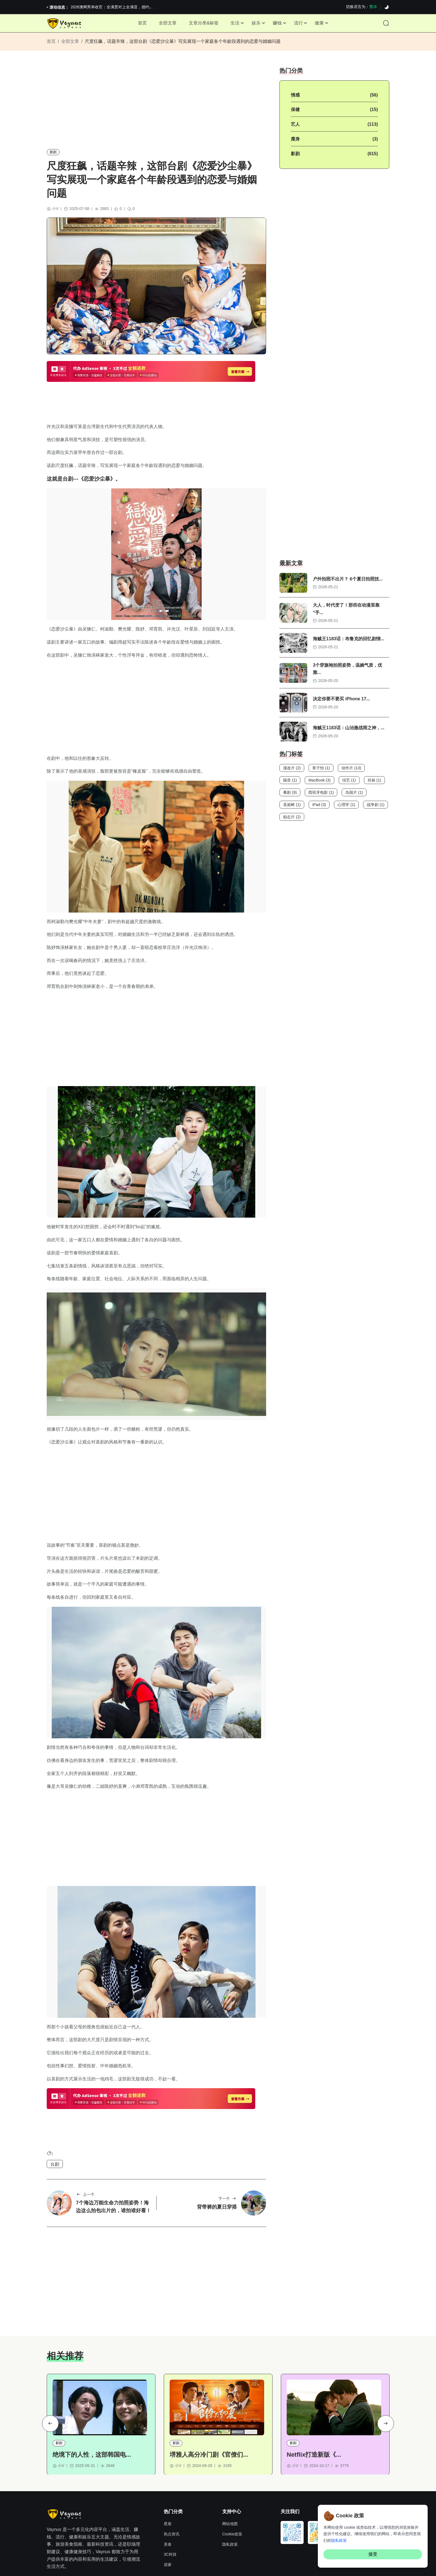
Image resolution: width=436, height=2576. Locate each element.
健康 (325, 25)
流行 (302, 25)
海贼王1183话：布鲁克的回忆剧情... (348, 644)
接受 (372, 2554)
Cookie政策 (232, 2468)
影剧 (53, 157)
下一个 (227, 2131)
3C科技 (170, 2488)
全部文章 (163, 25)
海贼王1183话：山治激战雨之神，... (348, 733)
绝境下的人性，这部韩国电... (92, 2388)
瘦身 (295, 144)
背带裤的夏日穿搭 (217, 2139)
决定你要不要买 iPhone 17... (341, 704)
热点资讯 (171, 2468)
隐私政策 (230, 2478)
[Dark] (386, 7)
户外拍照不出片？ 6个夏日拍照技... (348, 584)
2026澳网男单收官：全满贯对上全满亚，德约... (112, 7)
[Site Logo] (65, 25)
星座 (168, 2458)
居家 (168, 2499)
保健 (295, 114)
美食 (168, 2478)
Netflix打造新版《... (314, 2388)
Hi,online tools (107, 2547)
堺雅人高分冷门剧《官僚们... (209, 2388)
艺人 (295, 129)
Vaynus (214, 2568)
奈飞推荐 (83, 2547)
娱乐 (256, 25)
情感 (295, 100)
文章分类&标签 (201, 25)
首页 (136, 25)
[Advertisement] (156, 110)
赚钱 (279, 25)
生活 (234, 25)
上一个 (85, 2126)
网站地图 (230, 2458)
